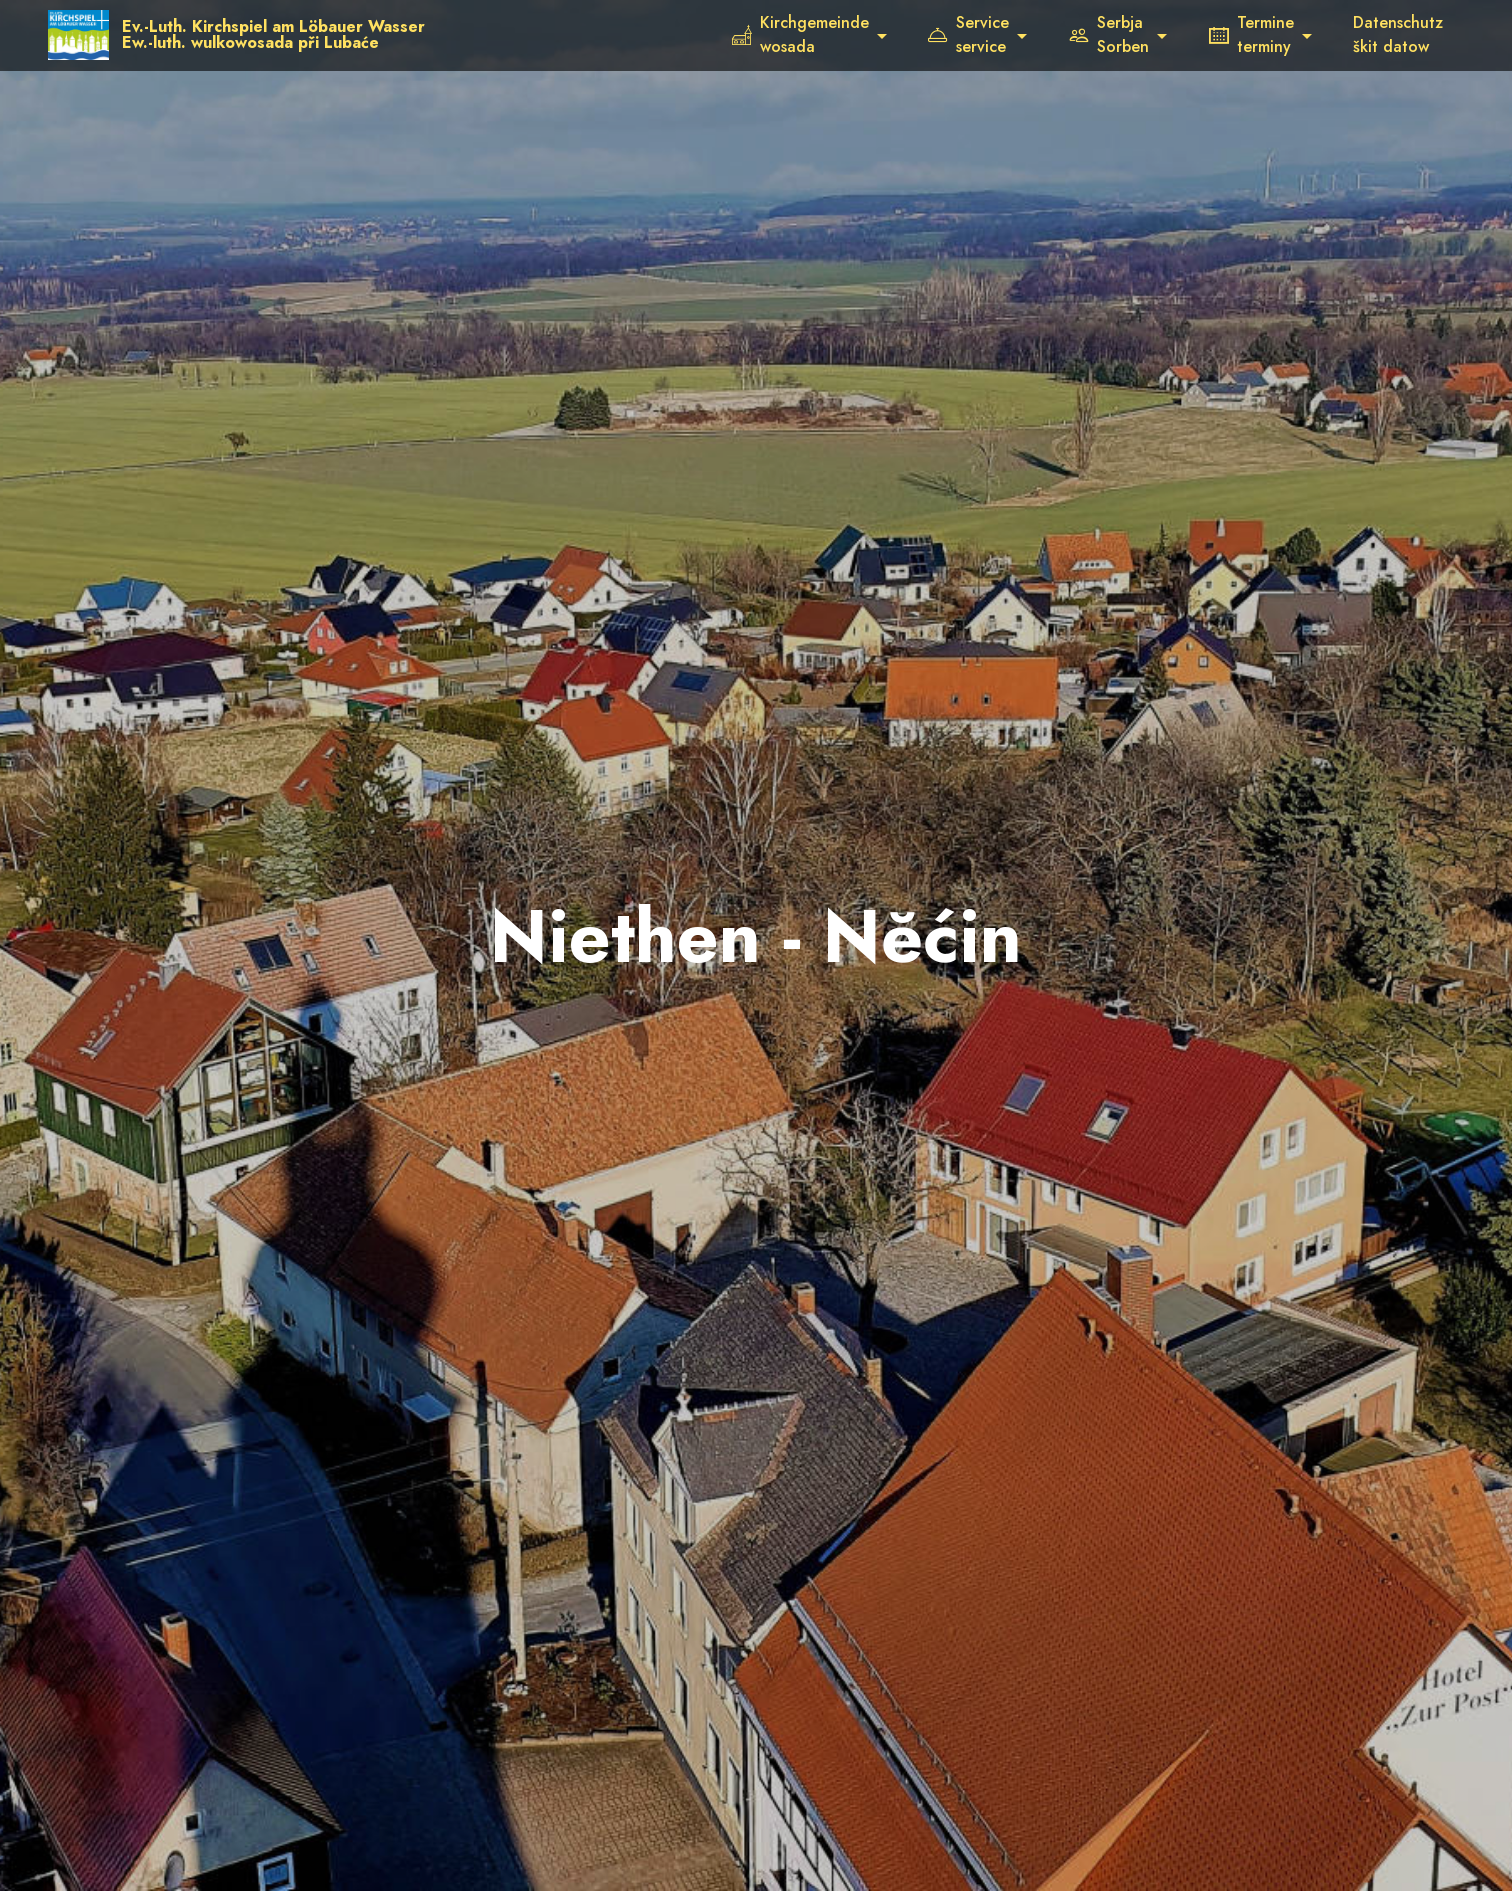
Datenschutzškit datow (1398, 34)
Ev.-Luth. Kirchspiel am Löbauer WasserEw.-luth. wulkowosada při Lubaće (274, 35)
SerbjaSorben (1109, 34)
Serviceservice (968, 34)
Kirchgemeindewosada (800, 34)
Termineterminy (1251, 34)
